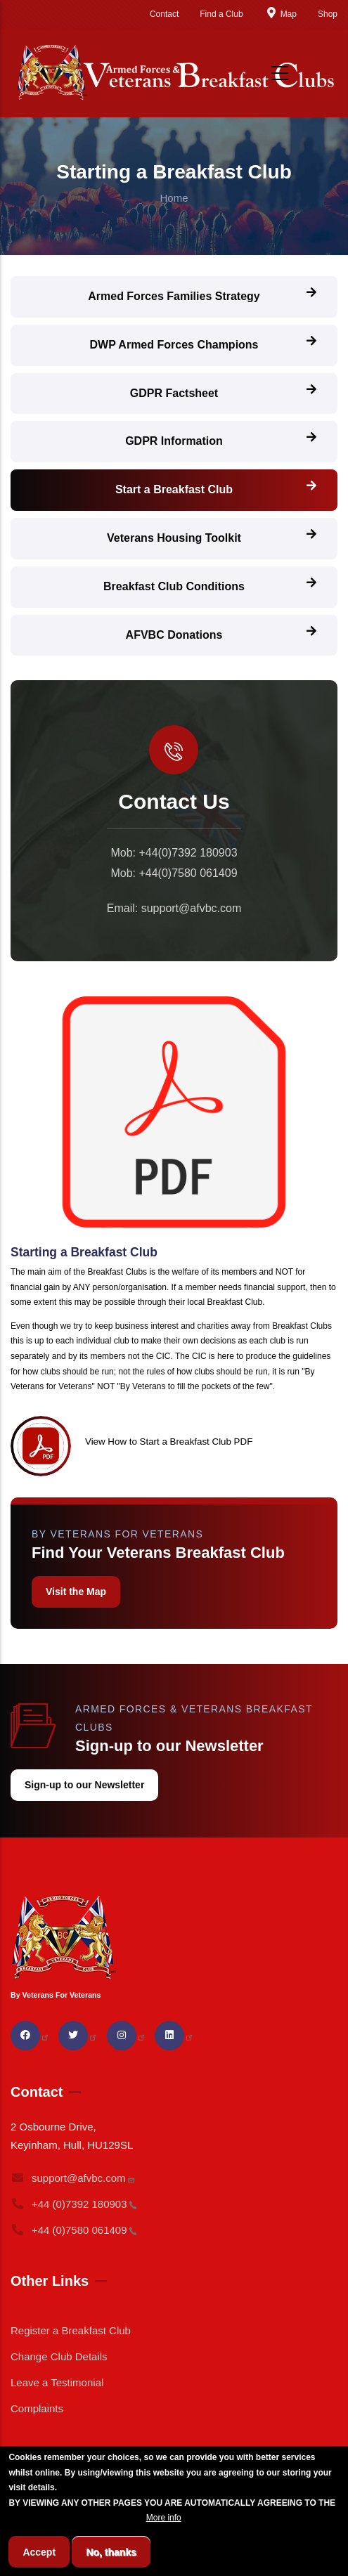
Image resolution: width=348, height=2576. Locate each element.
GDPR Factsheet (174, 393)
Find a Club (221, 14)
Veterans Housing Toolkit (174, 538)
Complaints (37, 2408)
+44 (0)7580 (74, 2230)
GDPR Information (174, 441)
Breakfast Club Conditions (174, 586)
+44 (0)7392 (74, 2204)
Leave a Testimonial (57, 2382)
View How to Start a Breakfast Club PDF (168, 1441)
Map (280, 14)
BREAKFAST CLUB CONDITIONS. (75, 2541)
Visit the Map (76, 1591)
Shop (327, 14)
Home (174, 198)
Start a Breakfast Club (174, 489)
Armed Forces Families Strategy (174, 296)
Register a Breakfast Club (71, 2330)
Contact (164, 14)
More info (163, 2541)
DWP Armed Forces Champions (173, 345)
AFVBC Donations (174, 635)
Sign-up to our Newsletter (84, 1784)
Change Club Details (59, 2356)
